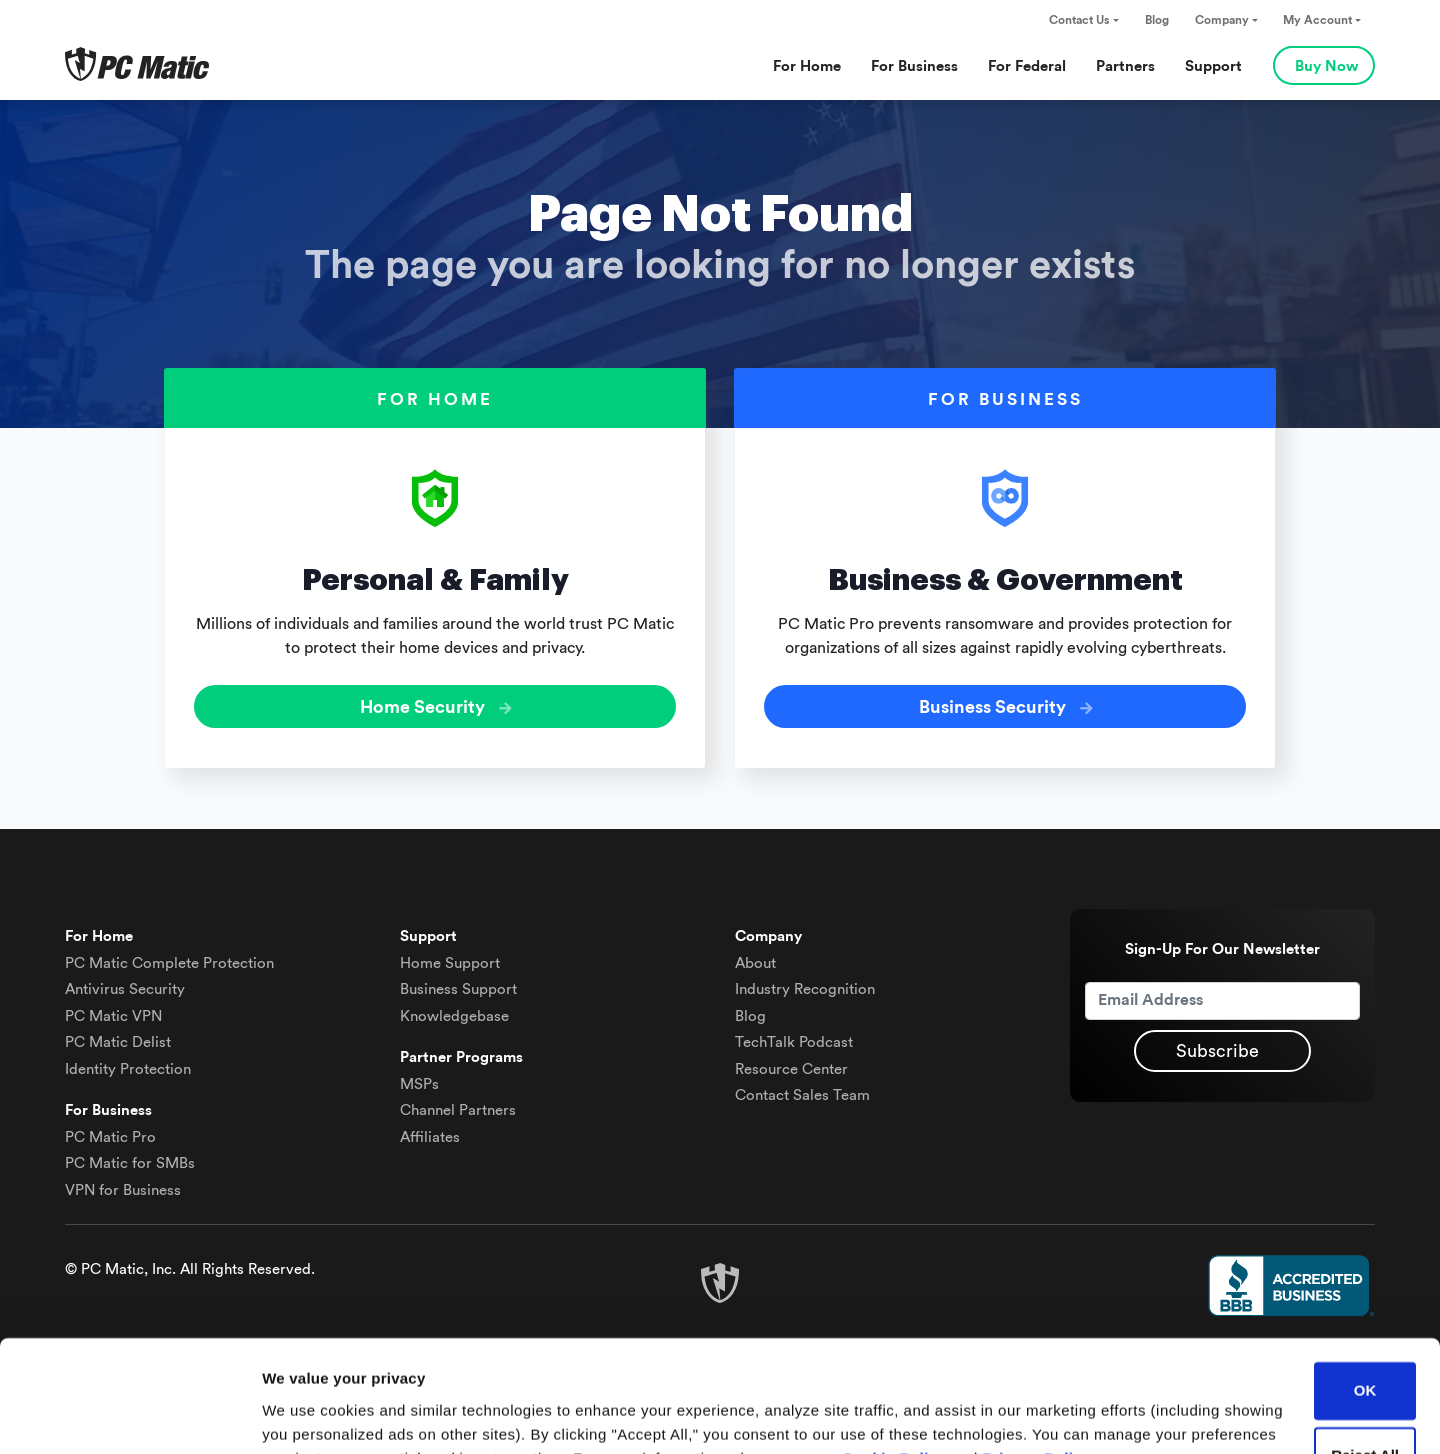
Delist (118, 1041)
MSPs (419, 1083)
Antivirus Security (125, 988)
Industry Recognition (805, 988)
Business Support (458, 988)
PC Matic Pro (110, 1136)
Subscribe (1217, 1050)
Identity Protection (128, 1068)
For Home (807, 66)
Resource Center (791, 1068)
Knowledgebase (454, 1015)
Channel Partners (458, 1109)
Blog (1157, 20)
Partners (1125, 66)
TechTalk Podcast (794, 1041)
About (755, 962)
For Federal (1027, 66)
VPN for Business (123, 1189)
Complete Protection (169, 962)
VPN (113, 1015)
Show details (308, 1414)
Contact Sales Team (802, 1094)
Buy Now (1326, 66)
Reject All (1365, 1356)
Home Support (450, 962)
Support (1213, 66)
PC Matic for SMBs (130, 1162)
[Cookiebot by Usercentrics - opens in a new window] (129, 1415)
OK (1365, 1291)
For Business (914, 66)
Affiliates (430, 1136)
